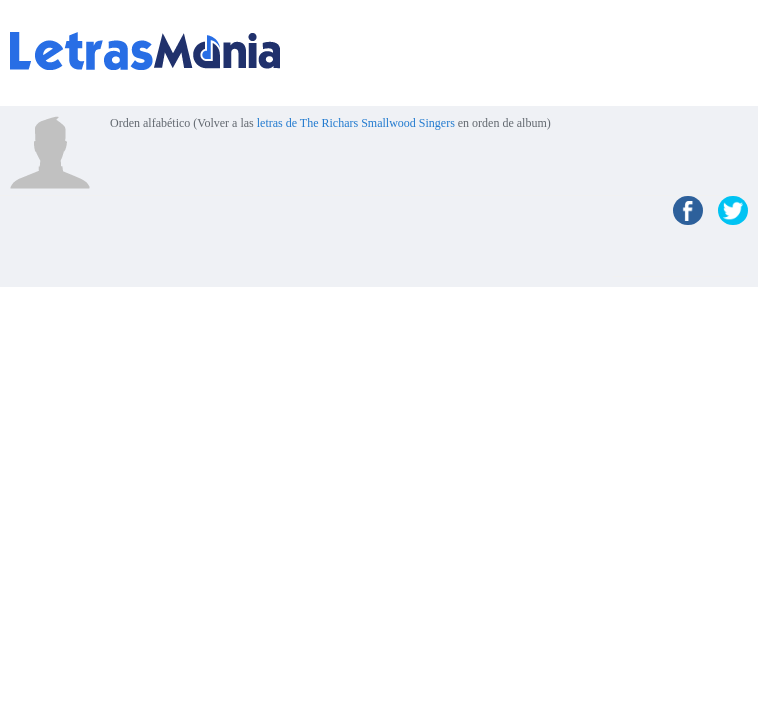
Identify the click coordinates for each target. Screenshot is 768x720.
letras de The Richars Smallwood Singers (356, 123)
